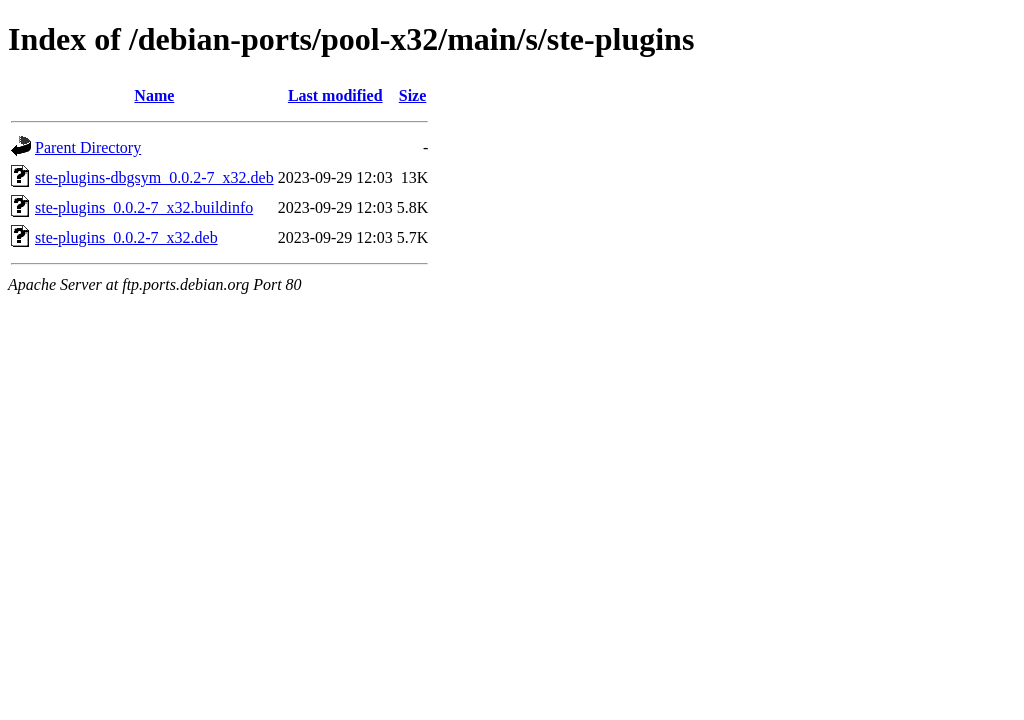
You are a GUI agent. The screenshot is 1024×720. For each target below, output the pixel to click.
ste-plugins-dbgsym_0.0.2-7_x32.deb (154, 177)
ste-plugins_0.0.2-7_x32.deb (126, 237)
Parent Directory (88, 147)
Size (413, 95)
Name (154, 95)
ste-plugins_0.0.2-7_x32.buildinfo (144, 207)
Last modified (335, 95)
